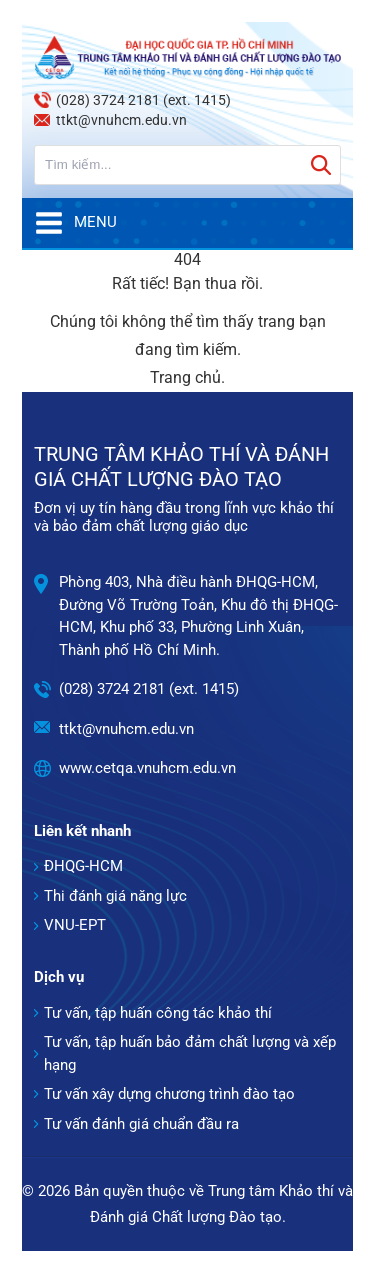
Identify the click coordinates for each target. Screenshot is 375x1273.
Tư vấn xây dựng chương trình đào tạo (169, 1094)
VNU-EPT (75, 925)
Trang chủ (185, 377)
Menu (75, 223)
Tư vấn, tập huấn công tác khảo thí (158, 1013)
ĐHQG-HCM (83, 866)
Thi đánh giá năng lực (115, 896)
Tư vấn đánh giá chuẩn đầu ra (141, 1124)
